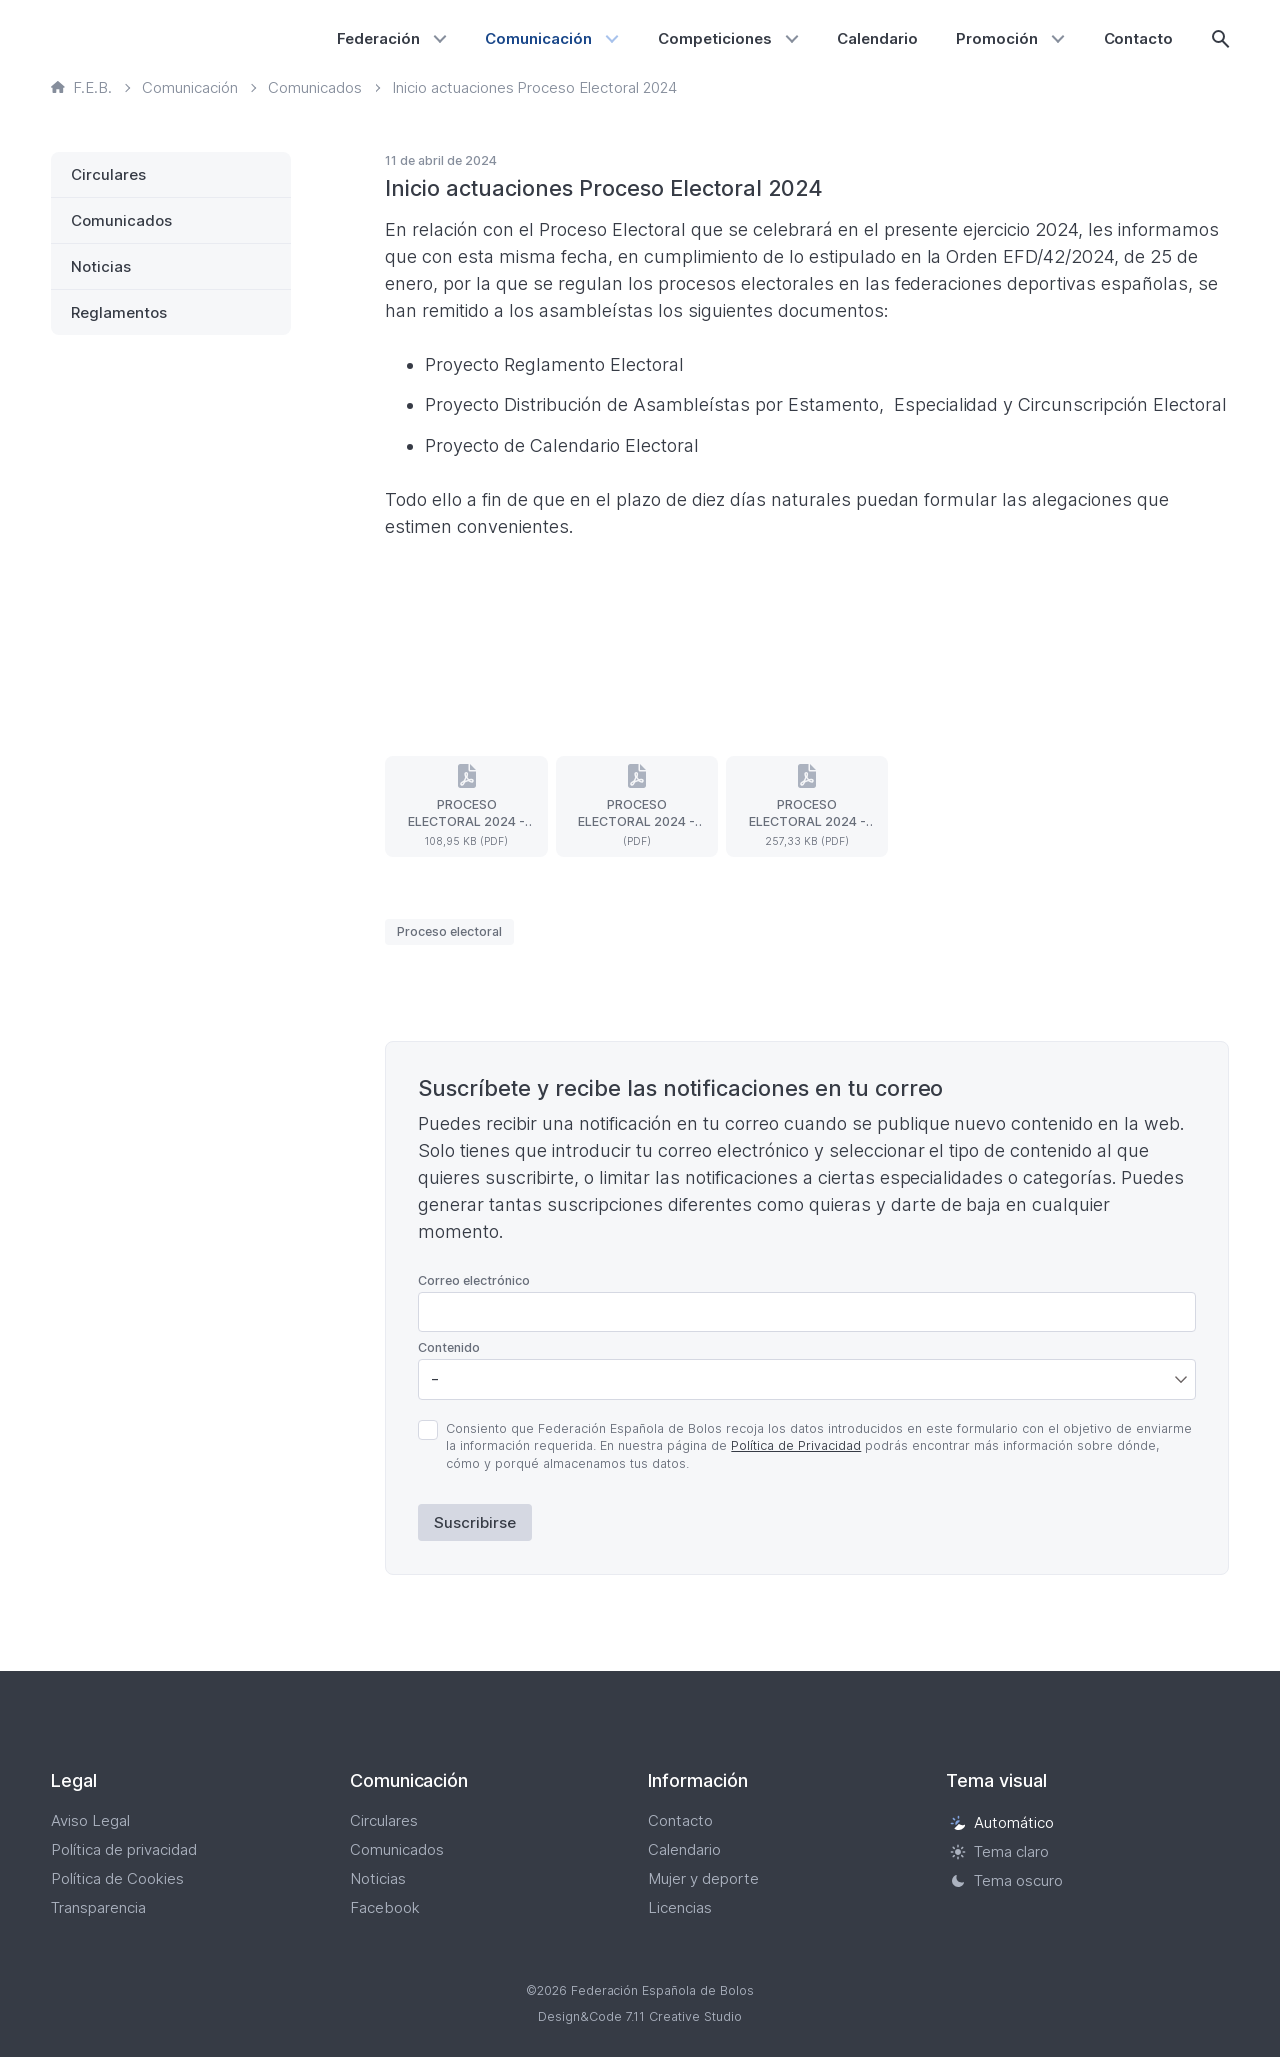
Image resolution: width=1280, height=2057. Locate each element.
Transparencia (98, 1907)
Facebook (385, 1907)
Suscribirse (475, 1522)
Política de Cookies (117, 1878)
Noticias (101, 266)
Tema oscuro (1006, 1880)
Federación (378, 38)
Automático (1002, 1822)
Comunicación (538, 38)
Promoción (997, 38)
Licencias (680, 1907)
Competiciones (715, 38)
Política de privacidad (124, 1849)
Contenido (449, 1347)
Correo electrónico (474, 1280)
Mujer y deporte (703, 1878)
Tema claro (999, 1851)
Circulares (108, 174)
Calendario (877, 38)
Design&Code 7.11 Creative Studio (640, 2016)
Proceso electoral (449, 931)
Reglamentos (119, 312)
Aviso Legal (90, 1820)
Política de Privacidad (796, 1445)
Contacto (1139, 38)
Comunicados (121, 220)
